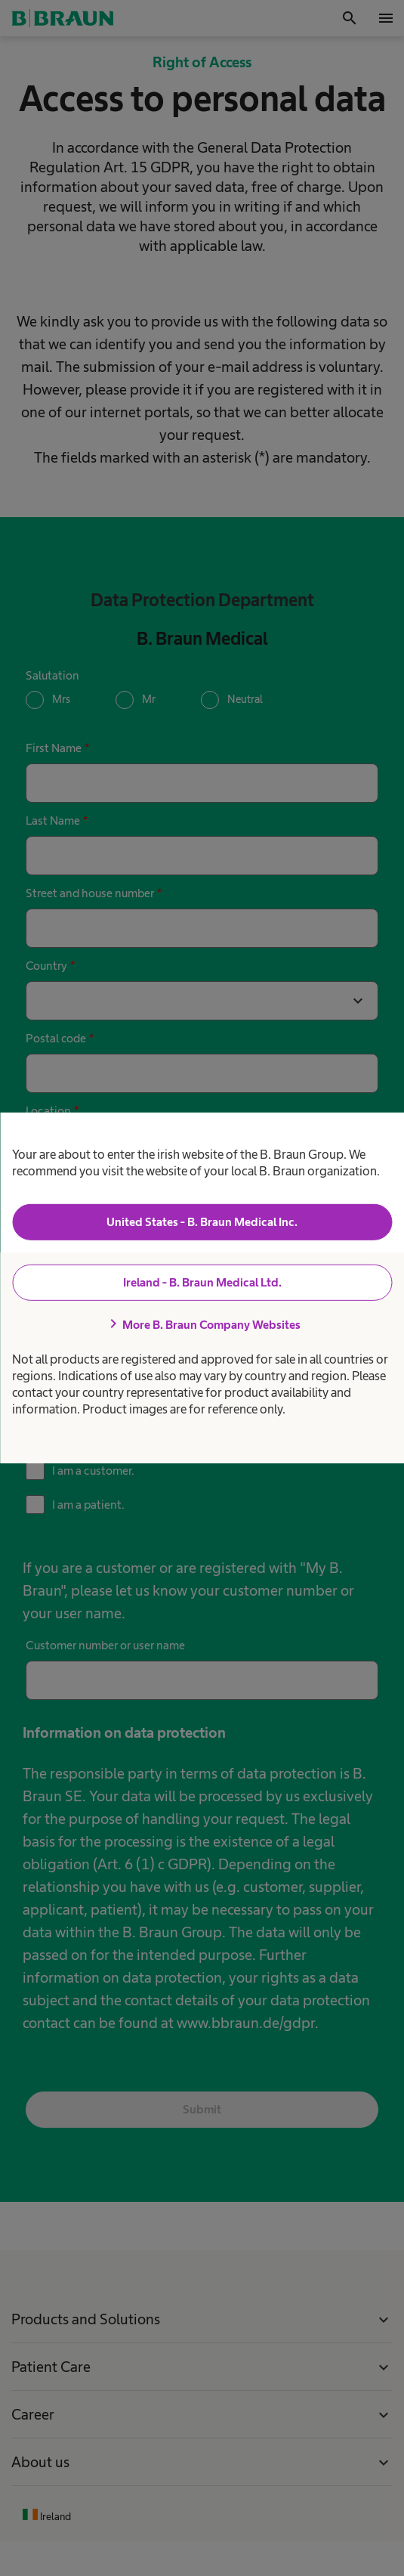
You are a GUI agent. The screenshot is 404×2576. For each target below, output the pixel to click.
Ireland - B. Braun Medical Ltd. (202, 1282)
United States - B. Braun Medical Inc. (202, 1221)
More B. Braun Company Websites (202, 1324)
